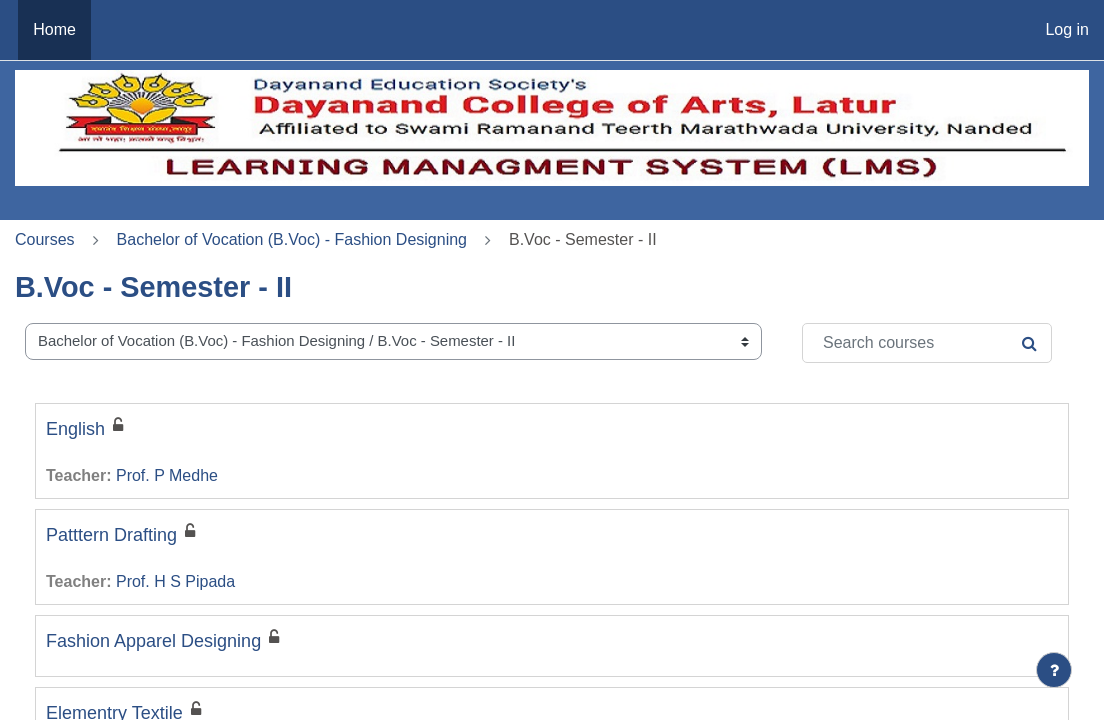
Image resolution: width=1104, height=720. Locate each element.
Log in (1067, 29)
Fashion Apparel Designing (153, 641)
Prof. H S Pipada (175, 581)
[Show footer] (1054, 670)
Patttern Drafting (111, 535)
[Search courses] (927, 343)
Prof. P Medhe (167, 475)
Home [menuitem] (54, 29)
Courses (45, 239)
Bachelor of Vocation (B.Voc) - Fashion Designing (292, 239)
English (75, 429)
